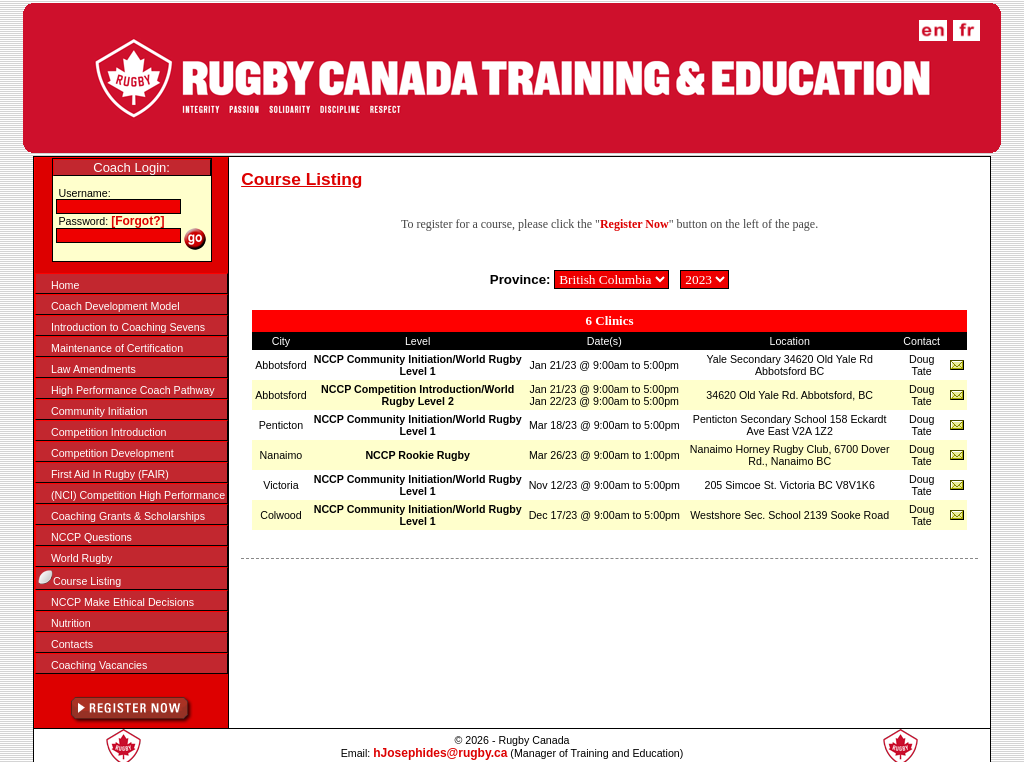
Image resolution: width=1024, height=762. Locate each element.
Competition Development (112, 453)
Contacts (72, 644)
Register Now (634, 224)
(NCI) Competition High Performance (138, 495)
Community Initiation (99, 411)
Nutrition (71, 623)
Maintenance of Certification (117, 348)
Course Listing (87, 581)
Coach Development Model (115, 306)
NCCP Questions (91, 537)
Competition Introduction (109, 432)
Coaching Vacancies (99, 665)
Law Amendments (93, 369)
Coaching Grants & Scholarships (128, 516)
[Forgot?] (137, 221)
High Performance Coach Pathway (132, 390)
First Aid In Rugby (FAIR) (110, 474)
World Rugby (81, 558)
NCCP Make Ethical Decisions (122, 602)
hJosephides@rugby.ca (440, 753)
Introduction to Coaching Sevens (128, 327)
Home (65, 285)
